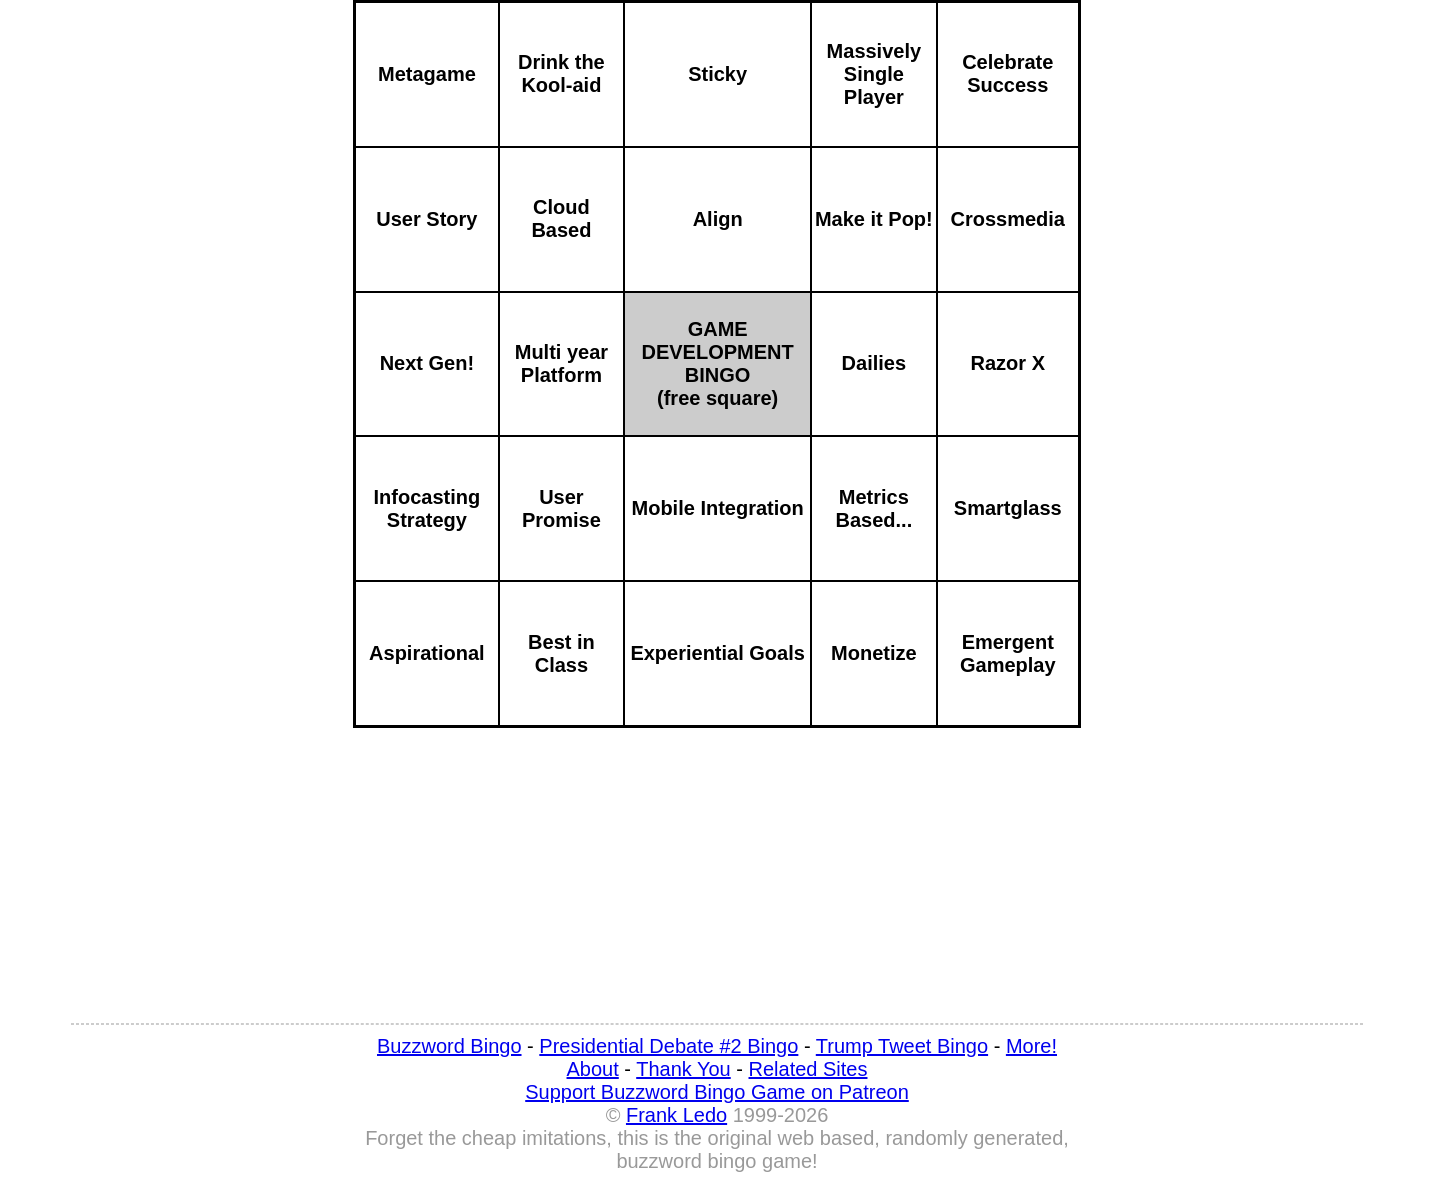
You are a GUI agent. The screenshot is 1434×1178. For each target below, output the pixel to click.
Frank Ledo (676, 1115)
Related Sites (808, 1069)
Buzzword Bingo (449, 1046)
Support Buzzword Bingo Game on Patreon (717, 1092)
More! (1031, 1046)
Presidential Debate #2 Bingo (668, 1046)
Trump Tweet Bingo (902, 1046)
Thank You (683, 1069)
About (593, 1069)
